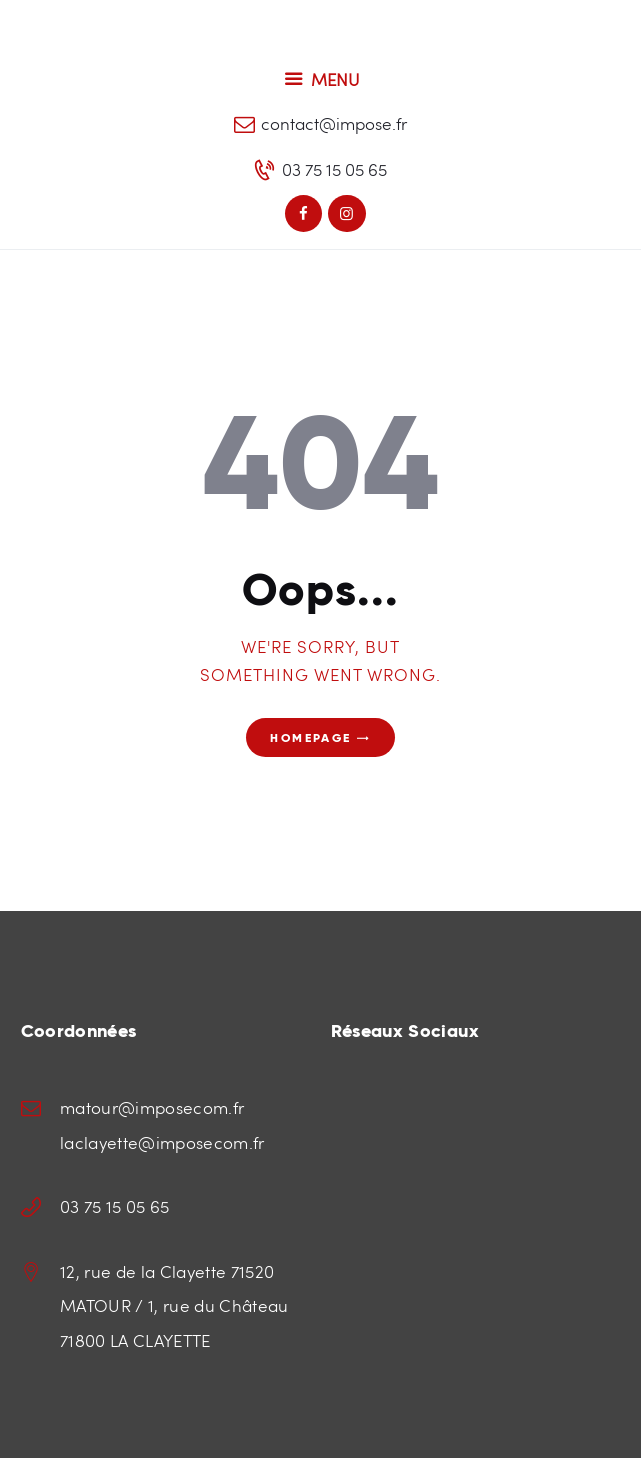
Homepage (310, 737)
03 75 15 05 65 (115, 1206)
